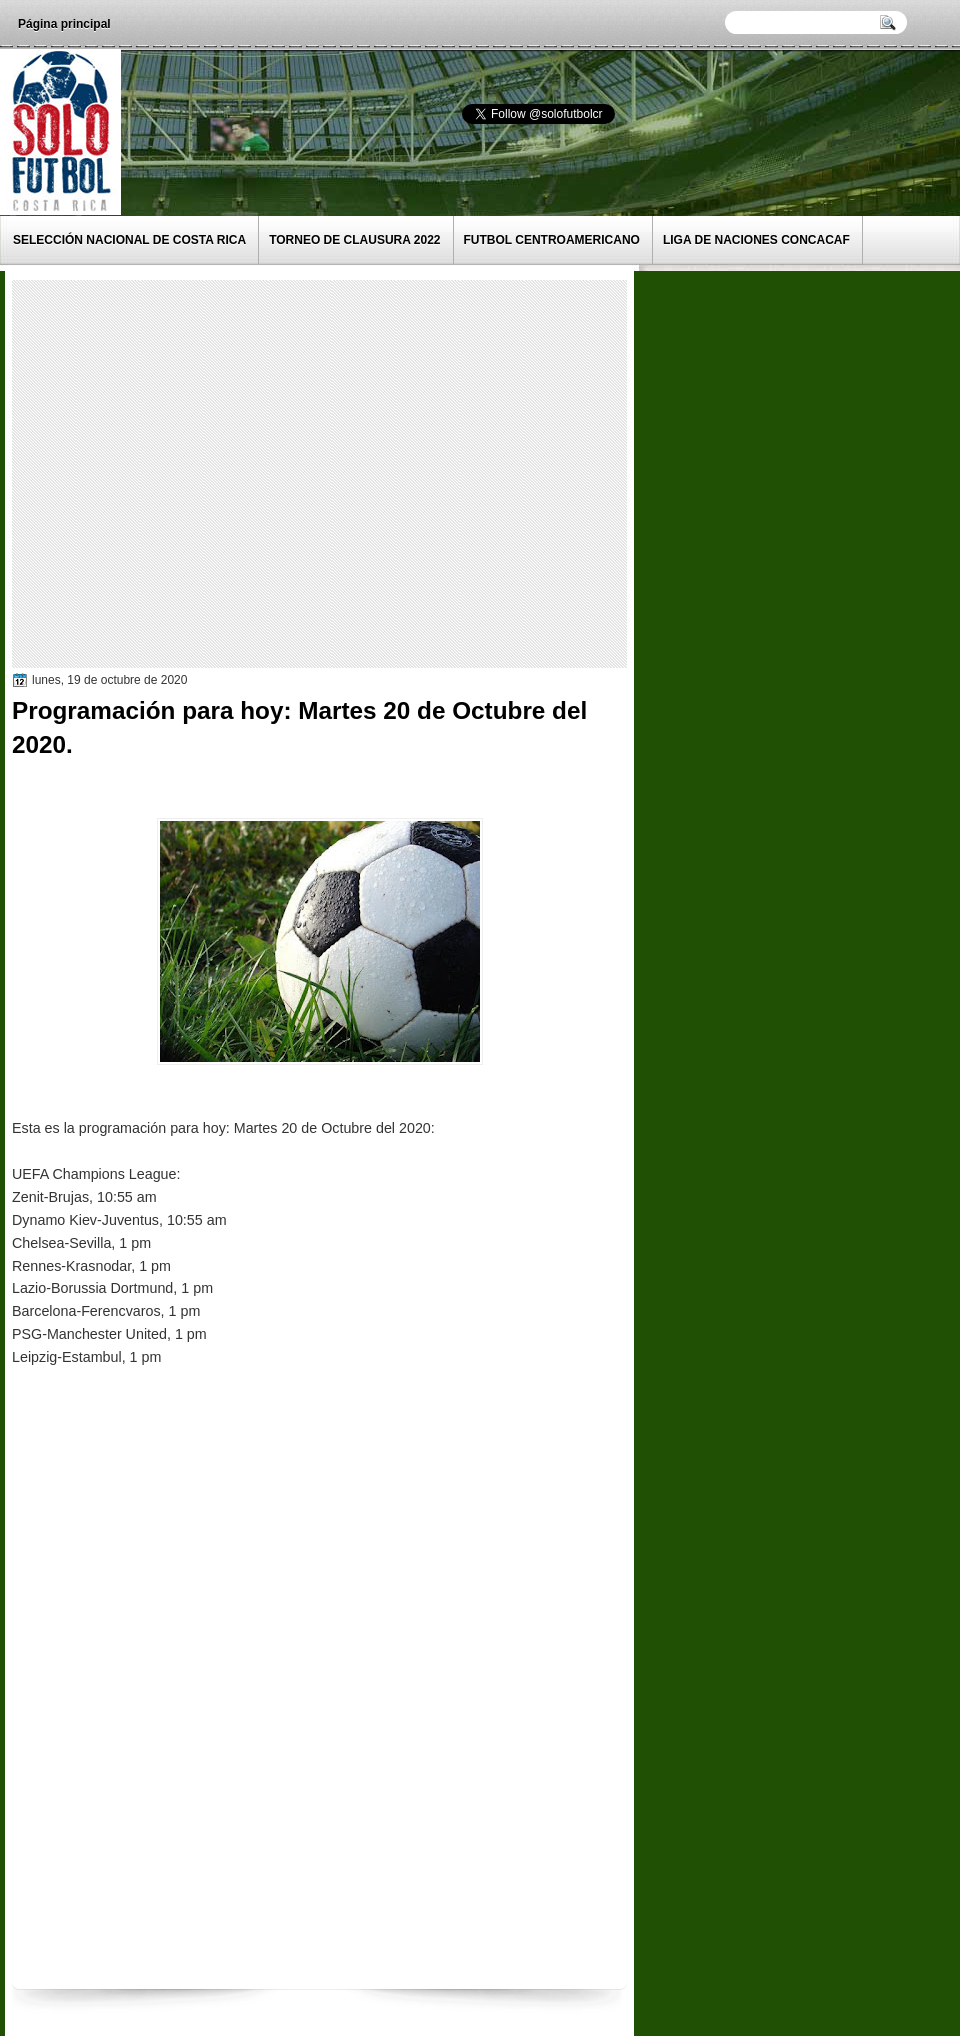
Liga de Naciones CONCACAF (756, 240)
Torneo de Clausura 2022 (354, 240)
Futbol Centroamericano (552, 240)
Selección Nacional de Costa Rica (129, 240)
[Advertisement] (187, 472)
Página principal (64, 24)
